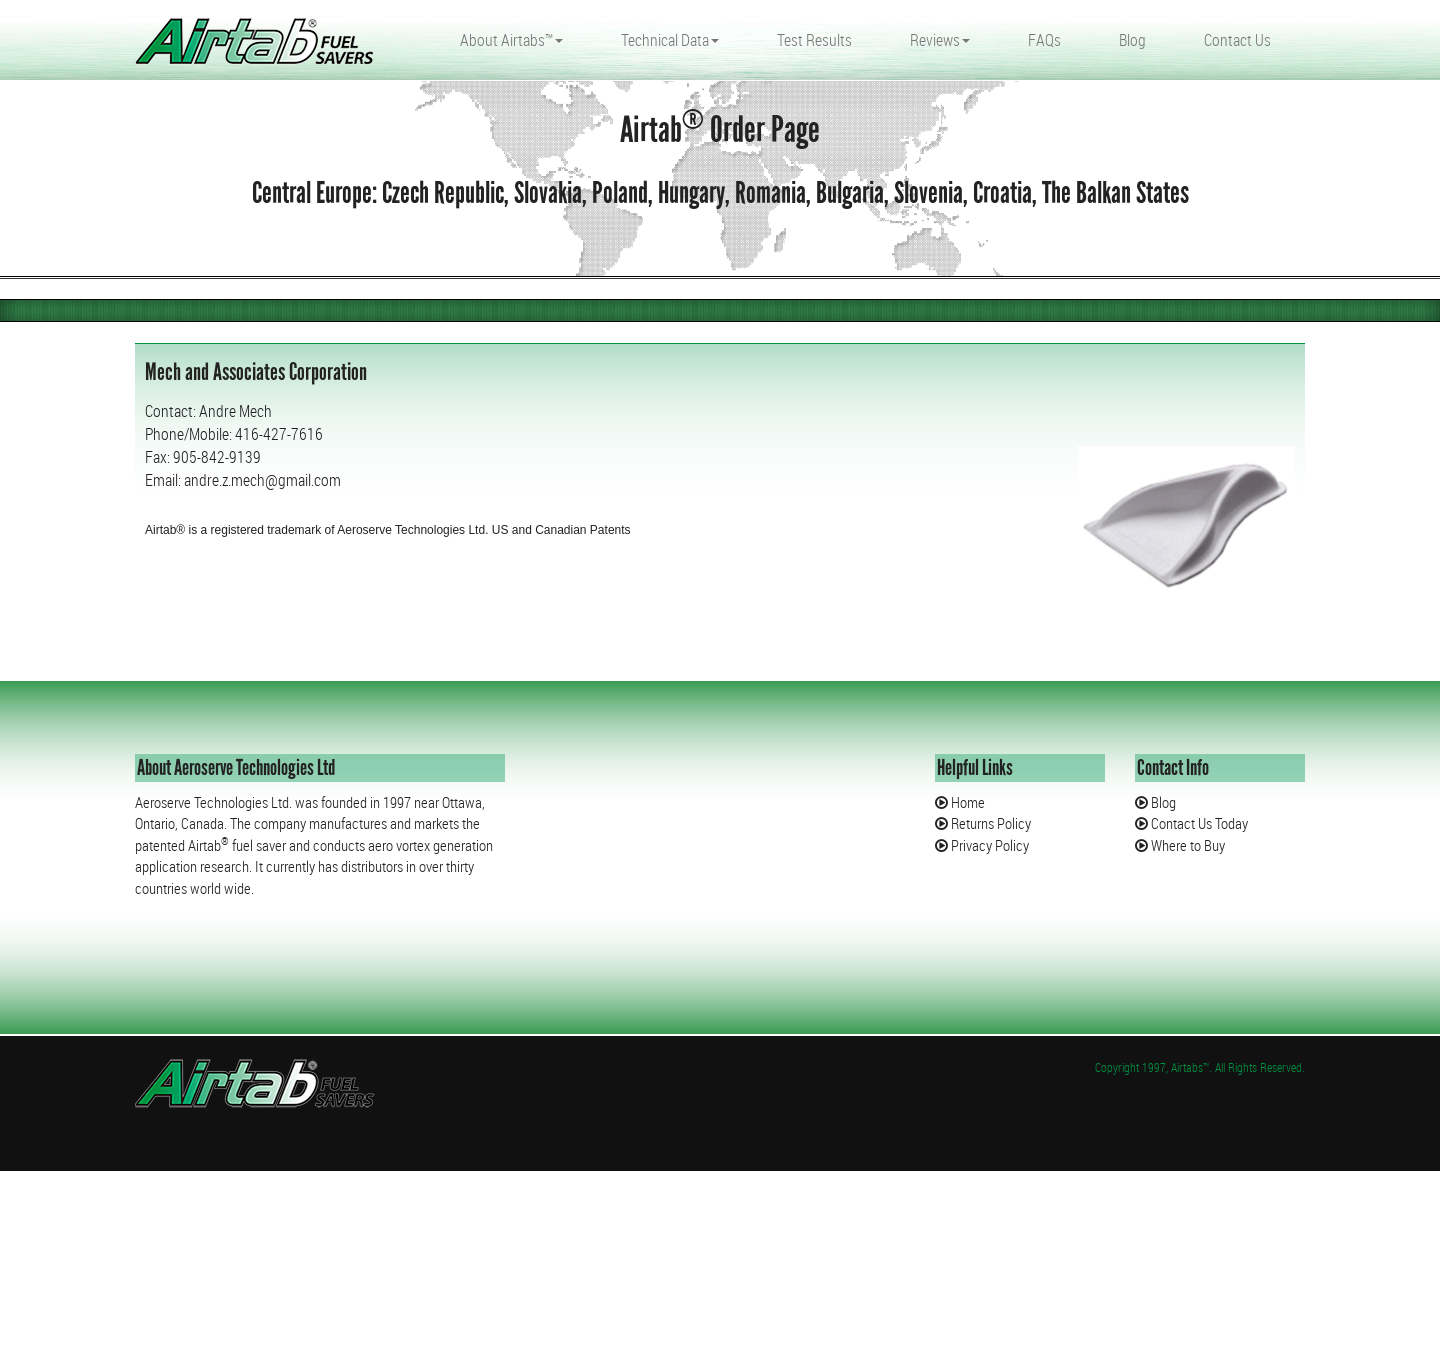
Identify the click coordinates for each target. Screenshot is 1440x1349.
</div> (150, 1269)
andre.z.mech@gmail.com (262, 480)
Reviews (940, 40)
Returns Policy (989, 823)
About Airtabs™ (511, 40)
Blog (1132, 40)
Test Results (814, 40)
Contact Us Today (1198, 823)
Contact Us (1237, 40)
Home (966, 802)
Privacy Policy (988, 845)
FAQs (1044, 40)
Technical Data (670, 40)
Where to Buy (1186, 845)
